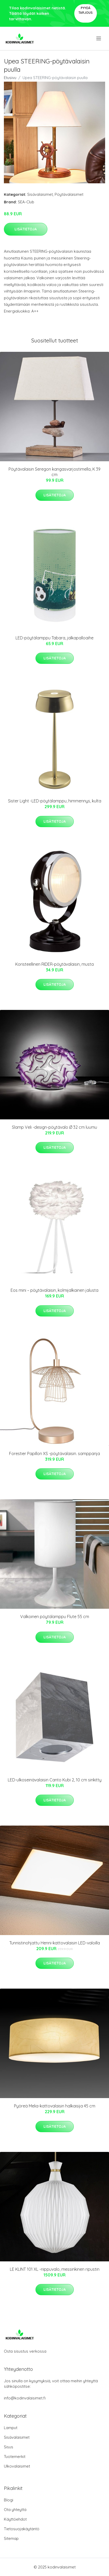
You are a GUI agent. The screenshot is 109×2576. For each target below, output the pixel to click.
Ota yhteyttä (15, 2509)
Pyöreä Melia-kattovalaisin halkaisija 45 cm (54, 2105)
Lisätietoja (25, 229)
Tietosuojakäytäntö (21, 2528)
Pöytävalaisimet (69, 194)
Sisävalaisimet (40, 194)
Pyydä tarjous (85, 10)
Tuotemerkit (14, 2456)
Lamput (10, 2427)
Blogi (8, 2499)
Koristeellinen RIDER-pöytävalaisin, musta (54, 964)
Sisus (8, 2446)
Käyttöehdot (15, 2519)
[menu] (99, 38)
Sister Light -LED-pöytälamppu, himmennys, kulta (54, 800)
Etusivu (10, 77)
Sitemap (11, 2538)
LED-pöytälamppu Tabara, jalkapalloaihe (54, 637)
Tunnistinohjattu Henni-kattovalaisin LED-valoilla (54, 1942)
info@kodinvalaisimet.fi (25, 2398)
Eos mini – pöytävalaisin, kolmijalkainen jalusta (54, 1290)
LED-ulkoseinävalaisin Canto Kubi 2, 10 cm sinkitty (54, 1779)
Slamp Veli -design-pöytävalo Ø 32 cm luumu (54, 1127)
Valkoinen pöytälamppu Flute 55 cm (54, 1616)
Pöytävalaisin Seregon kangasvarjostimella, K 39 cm (54, 471)
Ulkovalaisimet (17, 2466)
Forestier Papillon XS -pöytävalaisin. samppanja (54, 1453)
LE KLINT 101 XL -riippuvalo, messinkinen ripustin (54, 2269)
